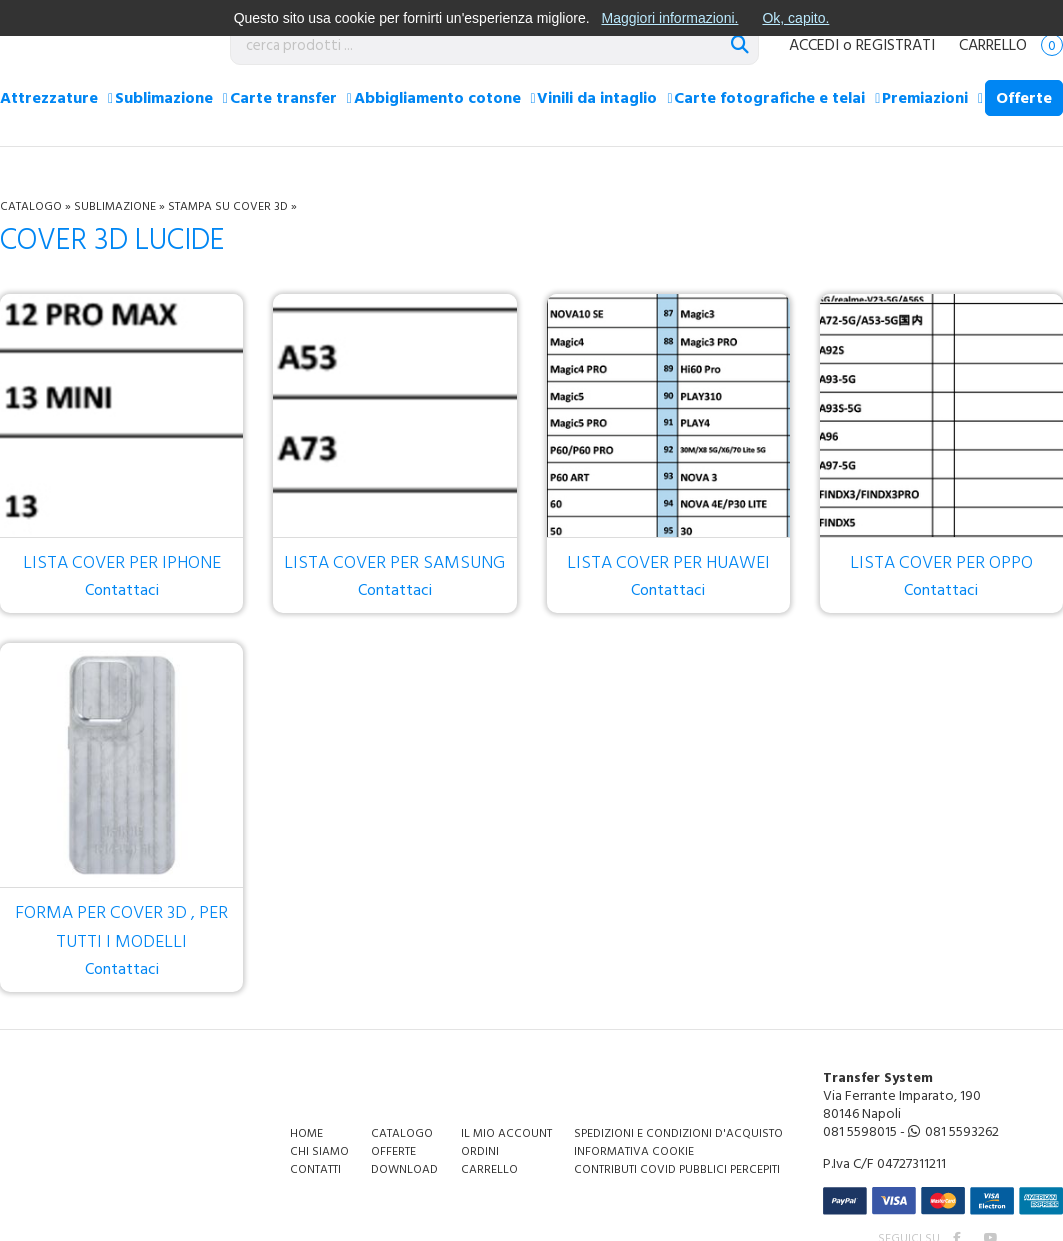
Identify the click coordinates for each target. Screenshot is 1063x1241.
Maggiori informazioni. (669, 18)
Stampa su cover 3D (228, 206)
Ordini (480, 1151)
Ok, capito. (795, 18)
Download (404, 1169)
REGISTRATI (895, 45)
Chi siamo (319, 1151)
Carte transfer (283, 98)
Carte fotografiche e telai (769, 98)
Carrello (1011, 45)
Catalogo (31, 206)
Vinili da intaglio (597, 98)
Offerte (1024, 98)
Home (306, 1133)
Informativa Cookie (634, 1151)
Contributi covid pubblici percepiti (677, 1169)
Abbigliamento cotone (437, 98)
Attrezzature (49, 98)
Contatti (315, 1169)
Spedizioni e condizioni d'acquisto (678, 1133)
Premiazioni (925, 98)
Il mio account (506, 1133)
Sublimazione (164, 98)
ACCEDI (814, 45)
